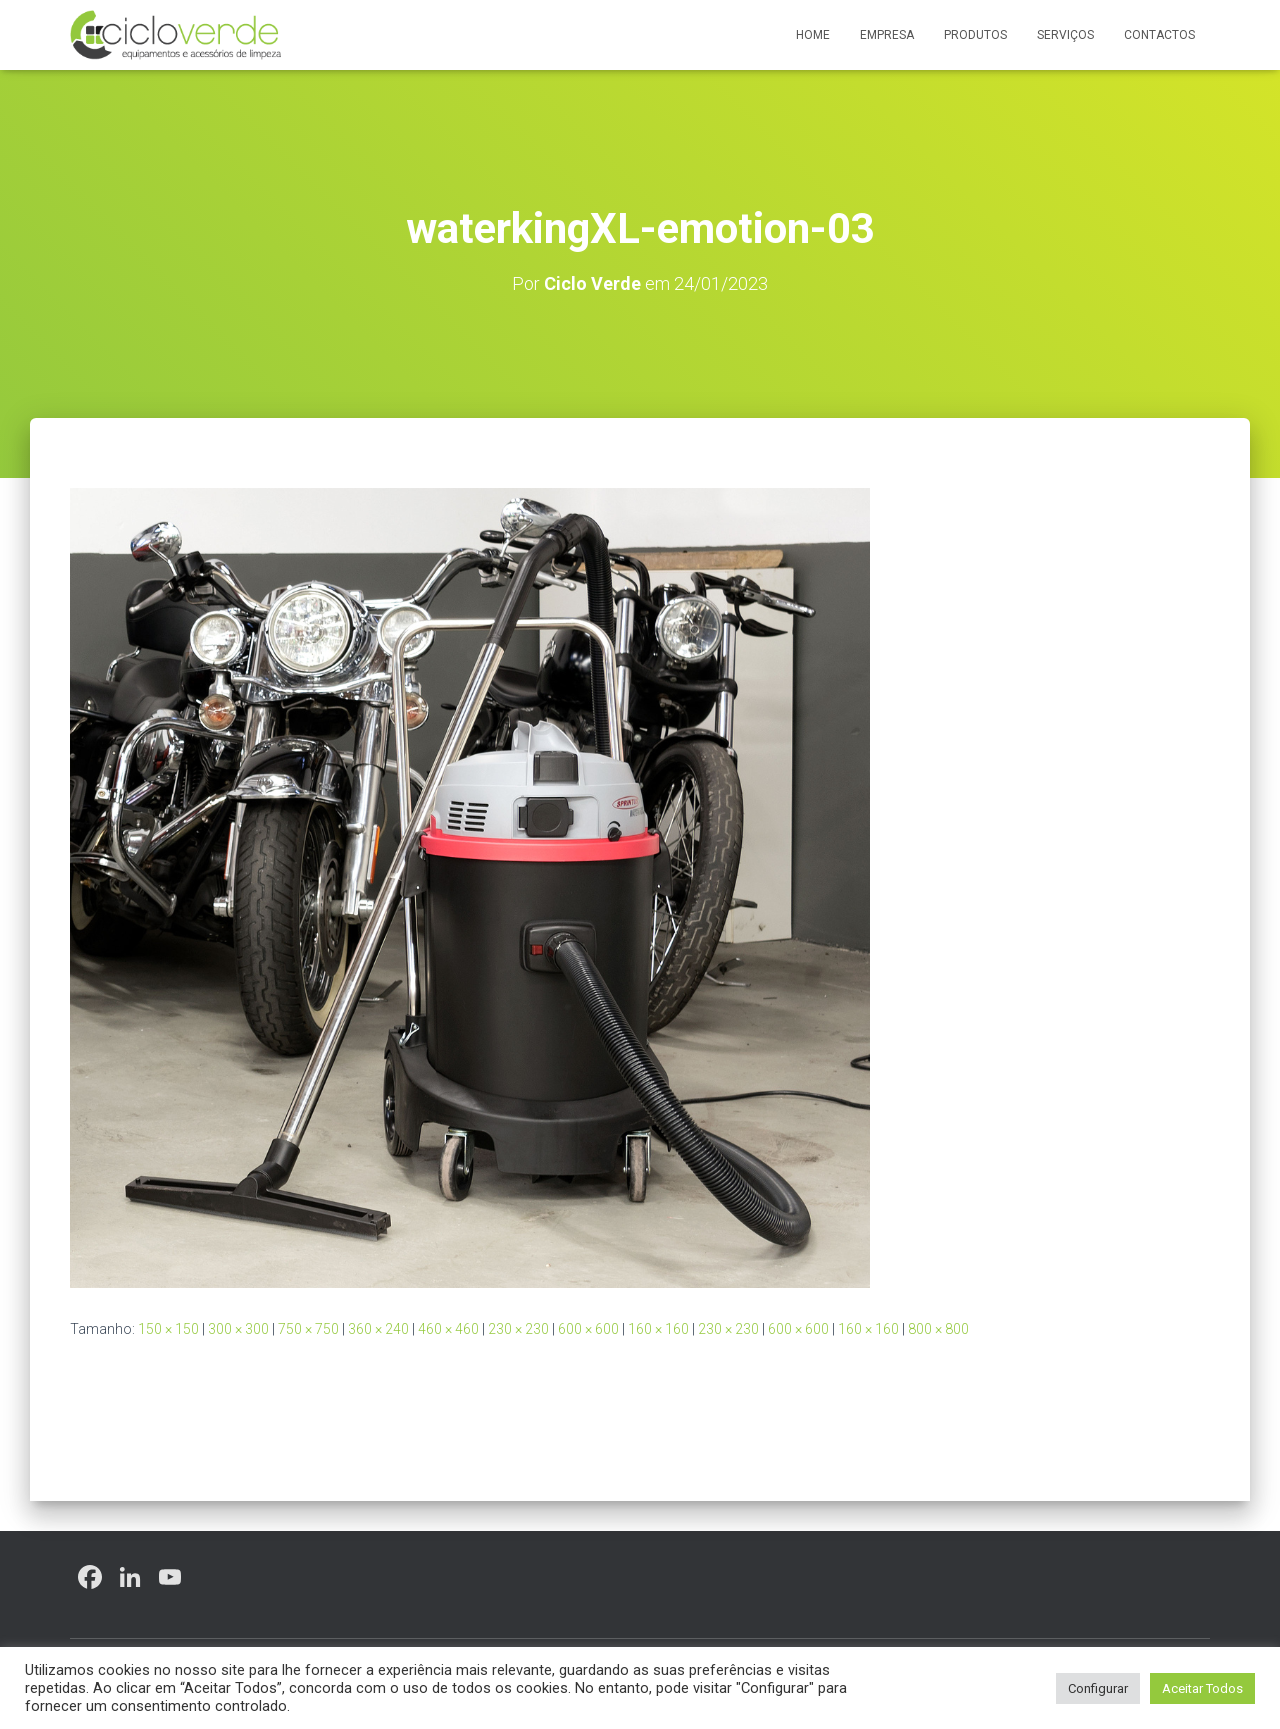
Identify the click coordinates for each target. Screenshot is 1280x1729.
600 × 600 (588, 1329)
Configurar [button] (1098, 1688)
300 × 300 (238, 1329)
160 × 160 (658, 1329)
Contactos (1159, 35)
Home (813, 35)
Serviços (1065, 35)
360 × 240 (378, 1329)
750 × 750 (308, 1329)
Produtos (975, 35)
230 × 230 (518, 1329)
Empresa (887, 35)
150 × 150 (168, 1329)
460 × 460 (448, 1329)
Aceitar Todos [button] (1202, 1688)
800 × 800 (938, 1329)
